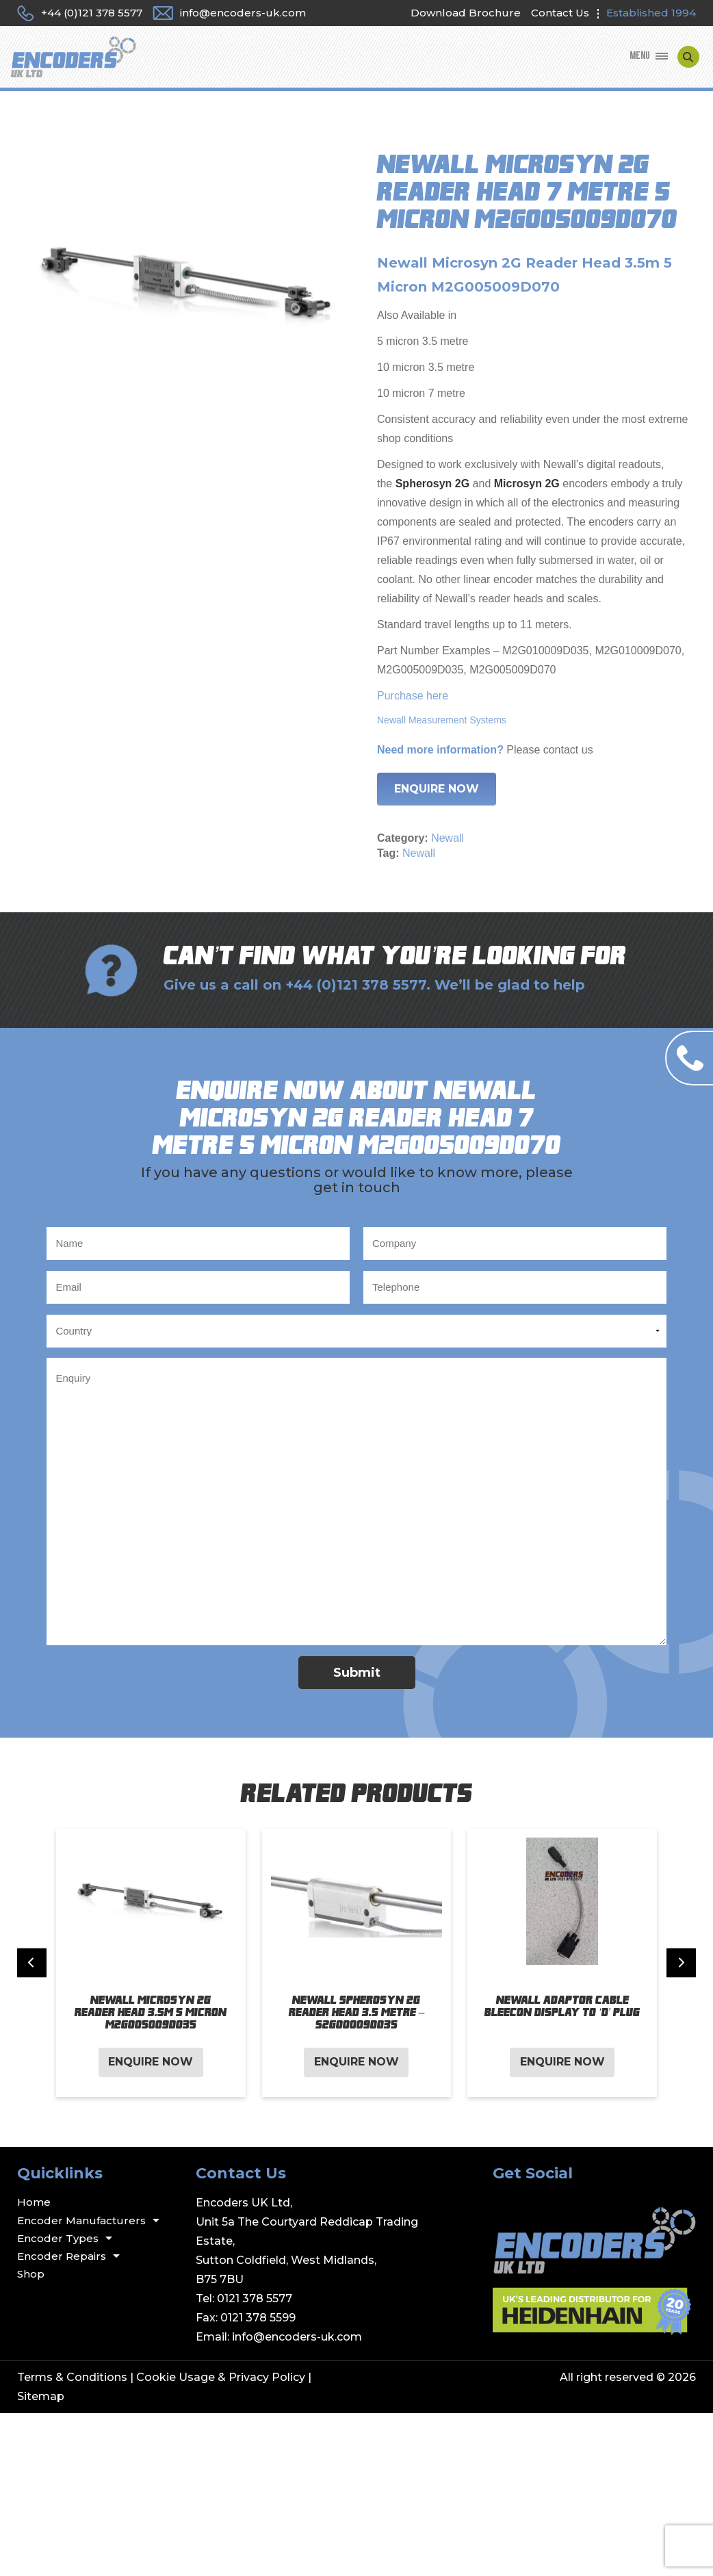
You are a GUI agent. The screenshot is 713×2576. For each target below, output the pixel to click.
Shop (30, 2273)
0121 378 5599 (258, 2317)
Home (34, 2201)
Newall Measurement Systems (441, 719)
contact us (568, 750)
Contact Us (560, 12)
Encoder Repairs (61, 2256)
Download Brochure (466, 12)
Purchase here (412, 695)
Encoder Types (58, 2238)
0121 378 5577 (254, 2298)
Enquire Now (436, 788)
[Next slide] (681, 1962)
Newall (447, 838)
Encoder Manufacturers (81, 2220)
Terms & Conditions (72, 2377)
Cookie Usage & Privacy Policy (220, 2377)
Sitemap (40, 2396)
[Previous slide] (32, 1962)
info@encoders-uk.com (297, 2336)
